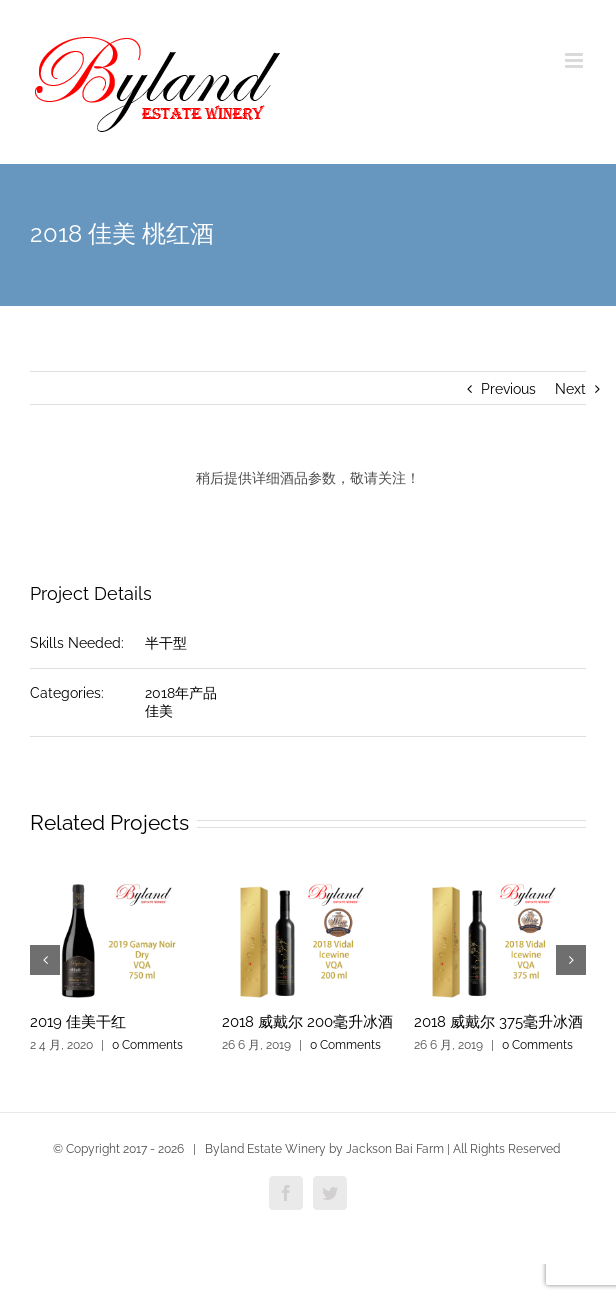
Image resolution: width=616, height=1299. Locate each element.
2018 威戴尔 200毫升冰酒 (307, 1022)
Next (570, 389)
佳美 (159, 711)
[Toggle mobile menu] (575, 60)
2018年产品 (181, 693)
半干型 (166, 643)
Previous (508, 389)
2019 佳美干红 (78, 1022)
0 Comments (147, 1045)
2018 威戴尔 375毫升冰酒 (498, 1022)
